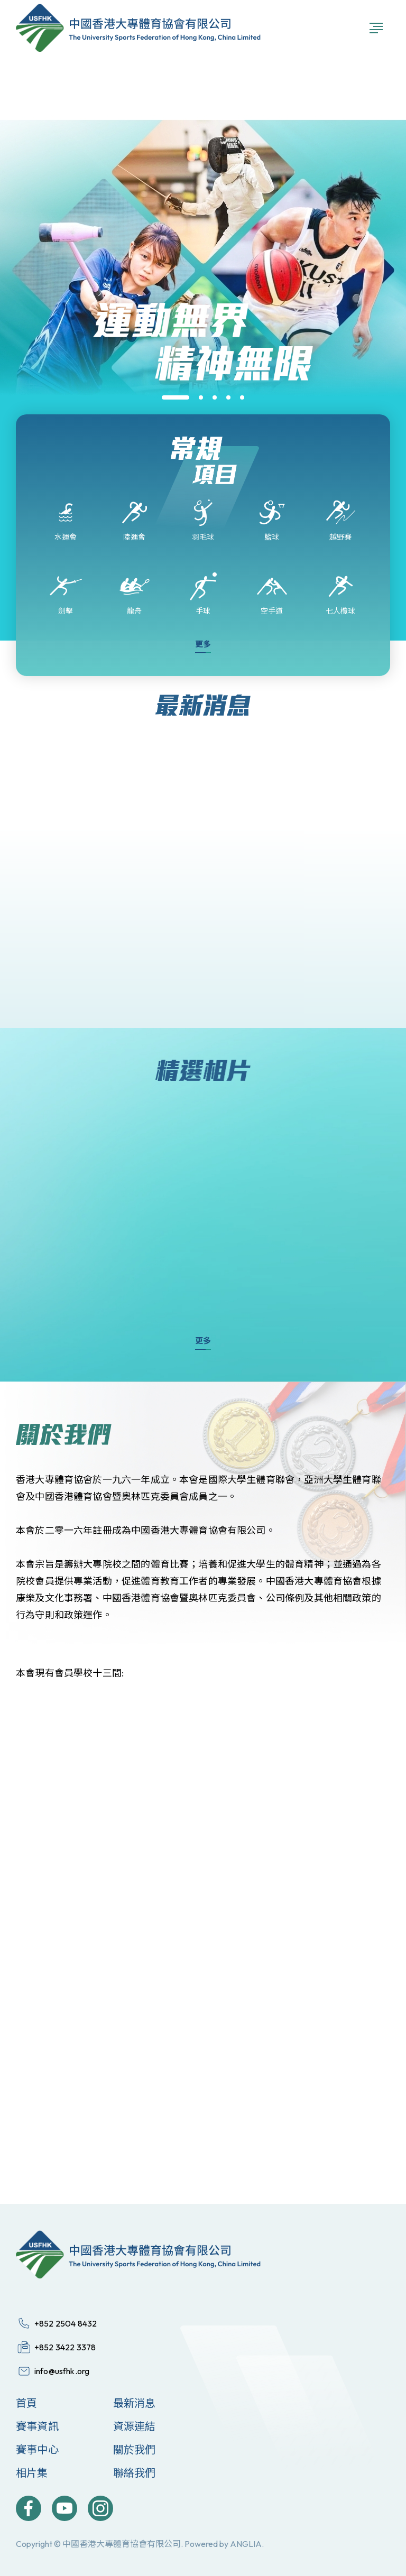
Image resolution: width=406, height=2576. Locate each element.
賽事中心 (37, 2449)
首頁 (26, 2403)
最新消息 (134, 2403)
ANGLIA (246, 2543)
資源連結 (134, 2426)
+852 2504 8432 (65, 2323)
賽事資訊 (37, 2426)
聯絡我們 (134, 2472)
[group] (203, 412)
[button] (175, 397)
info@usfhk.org (61, 2371)
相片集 (32, 2472)
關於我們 (134, 2449)
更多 (203, 644)
